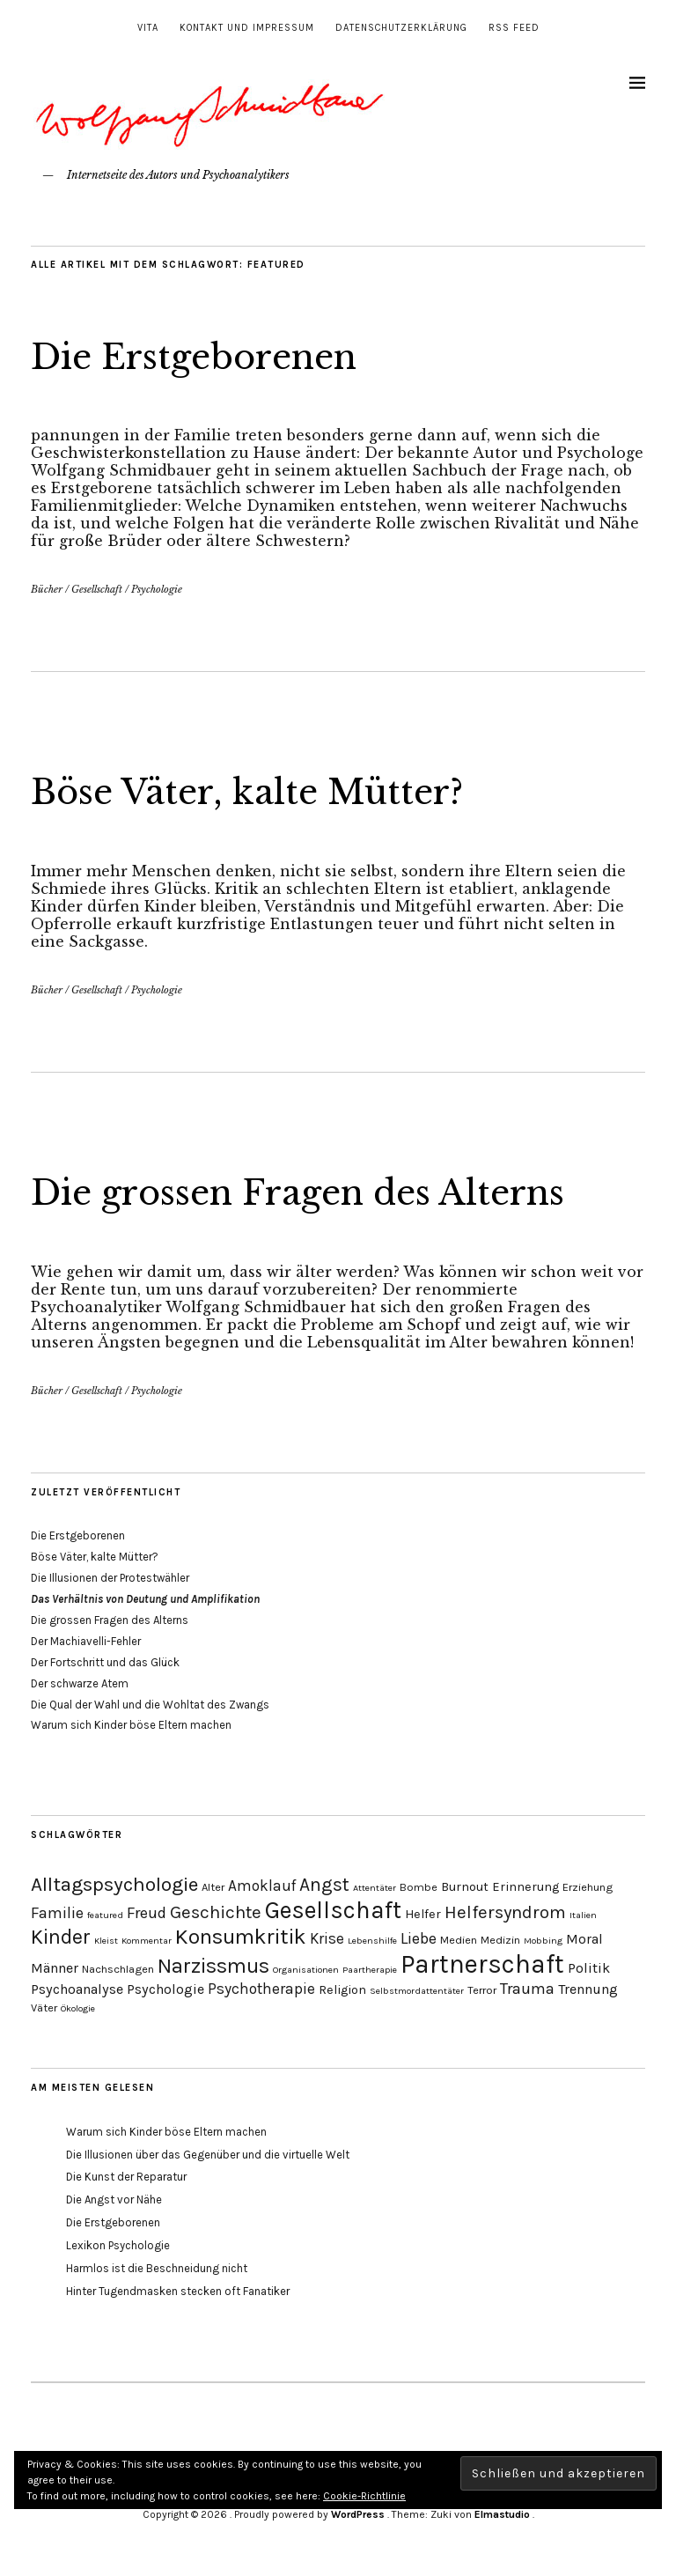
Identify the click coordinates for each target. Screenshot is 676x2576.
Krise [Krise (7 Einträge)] (327, 1938)
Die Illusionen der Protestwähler (110, 1577)
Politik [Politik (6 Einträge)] (589, 1968)
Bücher (46, 589)
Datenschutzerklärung (401, 27)
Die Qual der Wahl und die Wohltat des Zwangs (150, 1704)
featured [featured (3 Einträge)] (105, 1915)
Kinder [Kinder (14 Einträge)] (61, 1937)
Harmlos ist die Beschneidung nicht (156, 2268)
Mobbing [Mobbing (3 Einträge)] (543, 1940)
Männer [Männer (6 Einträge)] (54, 1968)
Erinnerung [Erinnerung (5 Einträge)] (525, 1886)
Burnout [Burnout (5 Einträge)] (465, 1886)
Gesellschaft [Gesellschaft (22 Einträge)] (333, 1910)
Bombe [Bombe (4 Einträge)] (418, 1886)
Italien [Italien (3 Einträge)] (583, 1915)
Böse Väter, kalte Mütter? (265, 791)
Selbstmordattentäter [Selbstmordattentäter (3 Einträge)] (417, 1991)
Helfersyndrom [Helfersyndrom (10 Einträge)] (505, 1912)
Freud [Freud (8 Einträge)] (146, 1913)
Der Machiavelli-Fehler (86, 1641)
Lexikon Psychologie (118, 2245)
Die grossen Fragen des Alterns (324, 1191)
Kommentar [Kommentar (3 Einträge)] (146, 1940)
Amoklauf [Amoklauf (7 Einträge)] (262, 1885)
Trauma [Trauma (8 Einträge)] (527, 1988)
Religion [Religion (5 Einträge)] (342, 1989)
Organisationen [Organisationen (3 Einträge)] (306, 1969)
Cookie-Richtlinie (364, 2496)
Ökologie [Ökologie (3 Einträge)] (78, 2008)
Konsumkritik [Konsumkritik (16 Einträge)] (240, 1936)
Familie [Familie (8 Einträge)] (57, 1913)
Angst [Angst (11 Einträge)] (324, 1884)
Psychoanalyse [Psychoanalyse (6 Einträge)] (77, 1989)
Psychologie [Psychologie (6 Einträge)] (165, 1989)
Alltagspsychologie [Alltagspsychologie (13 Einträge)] (114, 1884)
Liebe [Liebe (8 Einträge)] (418, 1938)
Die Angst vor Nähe (114, 2199)
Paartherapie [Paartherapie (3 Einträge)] (369, 1969)
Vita (147, 27)
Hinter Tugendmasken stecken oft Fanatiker (178, 2291)
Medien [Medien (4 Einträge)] (458, 1939)
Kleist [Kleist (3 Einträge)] (106, 1940)
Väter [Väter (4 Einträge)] (44, 2007)
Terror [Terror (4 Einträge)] (481, 1990)
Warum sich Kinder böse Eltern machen (131, 1724)
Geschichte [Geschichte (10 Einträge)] (215, 1912)
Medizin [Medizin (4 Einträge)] (500, 1939)
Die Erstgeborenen (209, 356)
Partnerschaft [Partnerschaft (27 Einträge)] (482, 1964)
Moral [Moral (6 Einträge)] (584, 1938)
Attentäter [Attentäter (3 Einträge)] (374, 1887)
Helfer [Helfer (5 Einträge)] (423, 1914)
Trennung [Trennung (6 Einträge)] (588, 1989)
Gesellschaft (96, 589)
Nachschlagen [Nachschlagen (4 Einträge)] (118, 1968)
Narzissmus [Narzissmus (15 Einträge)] (213, 1965)
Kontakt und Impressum (247, 27)
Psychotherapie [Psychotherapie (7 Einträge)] (261, 1988)
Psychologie (156, 589)
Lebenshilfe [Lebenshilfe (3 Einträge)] (372, 1940)
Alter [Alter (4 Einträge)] (213, 1886)
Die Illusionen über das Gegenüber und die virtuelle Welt (207, 2154)
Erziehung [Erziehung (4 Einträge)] (587, 1886)
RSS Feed (514, 27)
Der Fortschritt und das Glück (105, 1662)
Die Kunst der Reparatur (126, 2176)
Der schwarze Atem (80, 1683)
